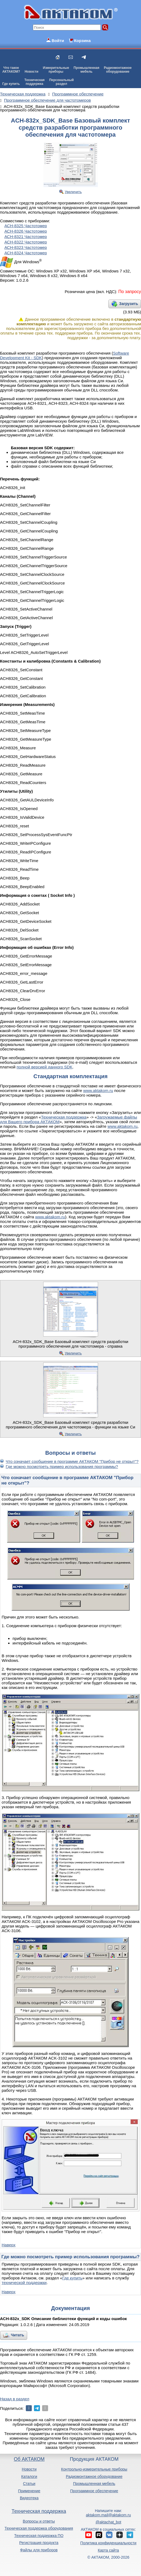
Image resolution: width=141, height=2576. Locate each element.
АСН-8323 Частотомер (25, 247)
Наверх (8, 2245)
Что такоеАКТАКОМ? (11, 69)
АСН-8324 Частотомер (25, 252)
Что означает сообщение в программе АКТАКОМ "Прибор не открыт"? (72, 1461)
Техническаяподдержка (34, 82)
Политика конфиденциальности (108, 2543)
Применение (29, 2491)
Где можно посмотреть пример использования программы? (62, 1466)
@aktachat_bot (108, 2522)
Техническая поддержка (63, 1117)
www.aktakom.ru (98, 1090)
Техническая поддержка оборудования (39, 2528)
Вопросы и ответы (39, 2521)
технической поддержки (24, 2282)
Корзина (82, 40)
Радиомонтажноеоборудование (117, 69)
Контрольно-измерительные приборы (94, 2469)
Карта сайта (108, 2550)
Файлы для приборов (39, 2550)
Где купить (11, 84)
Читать (17, 2335)
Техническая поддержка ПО (38, 2535)
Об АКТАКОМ (29, 2459)
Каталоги (29, 2476)
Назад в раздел (14, 2399)
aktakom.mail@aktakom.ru (108, 2515)
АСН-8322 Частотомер (25, 242)
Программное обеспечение (94, 2491)
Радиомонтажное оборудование (94, 2476)
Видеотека (29, 2498)
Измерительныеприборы (56, 69)
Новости (31, 71)
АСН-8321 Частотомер (25, 236)
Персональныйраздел (61, 82)
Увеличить (73, 192)
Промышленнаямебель (86, 69)
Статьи (29, 2483)
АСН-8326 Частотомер (25, 231)
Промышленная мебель (94, 2483)
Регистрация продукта (38, 2542)
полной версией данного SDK (45, 1067)
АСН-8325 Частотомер (25, 225)
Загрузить (128, 303)
